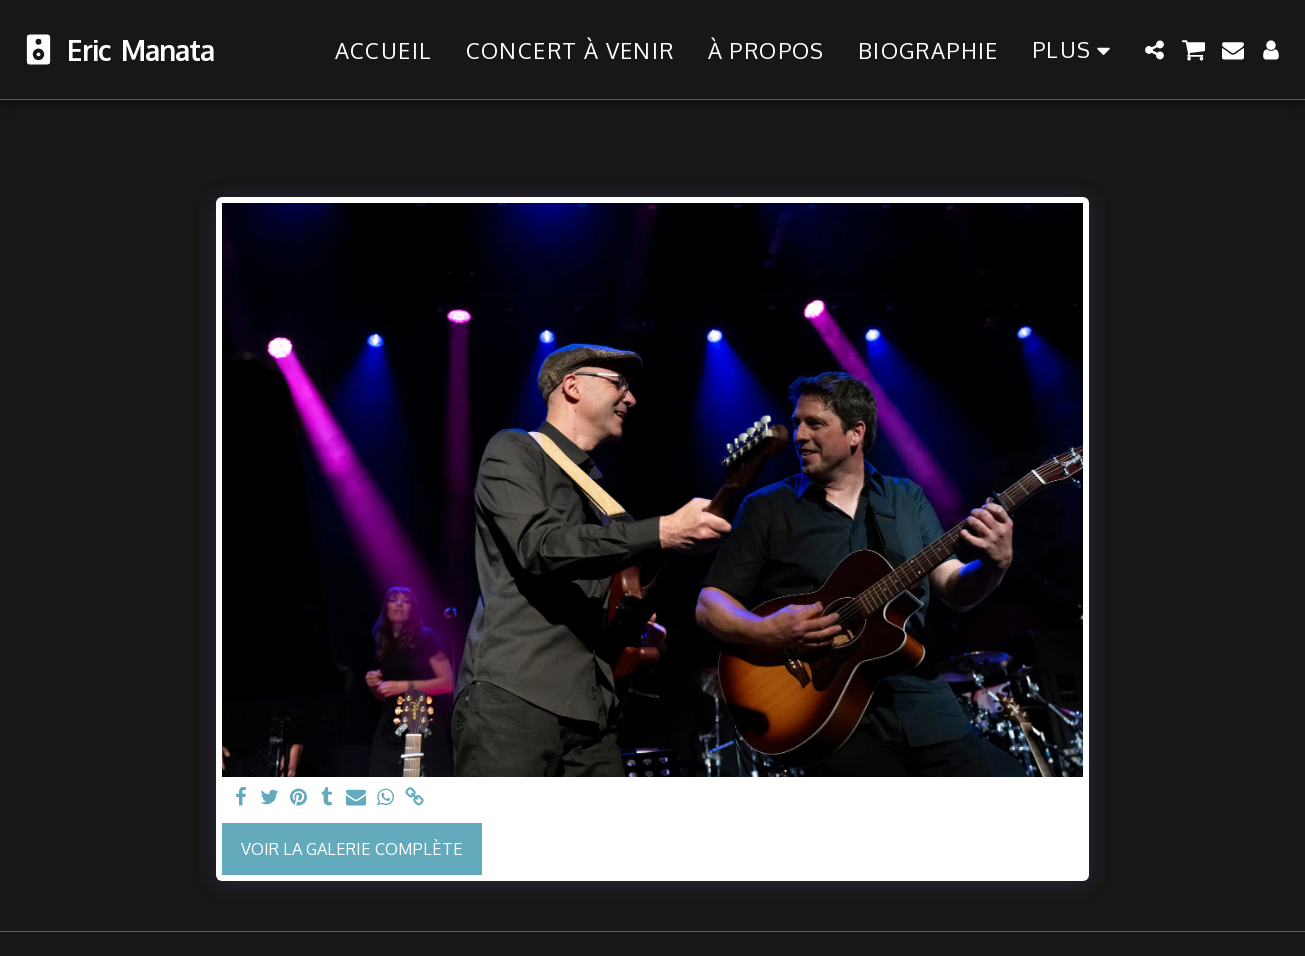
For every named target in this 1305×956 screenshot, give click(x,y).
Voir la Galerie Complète (352, 848)
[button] (1155, 50)
